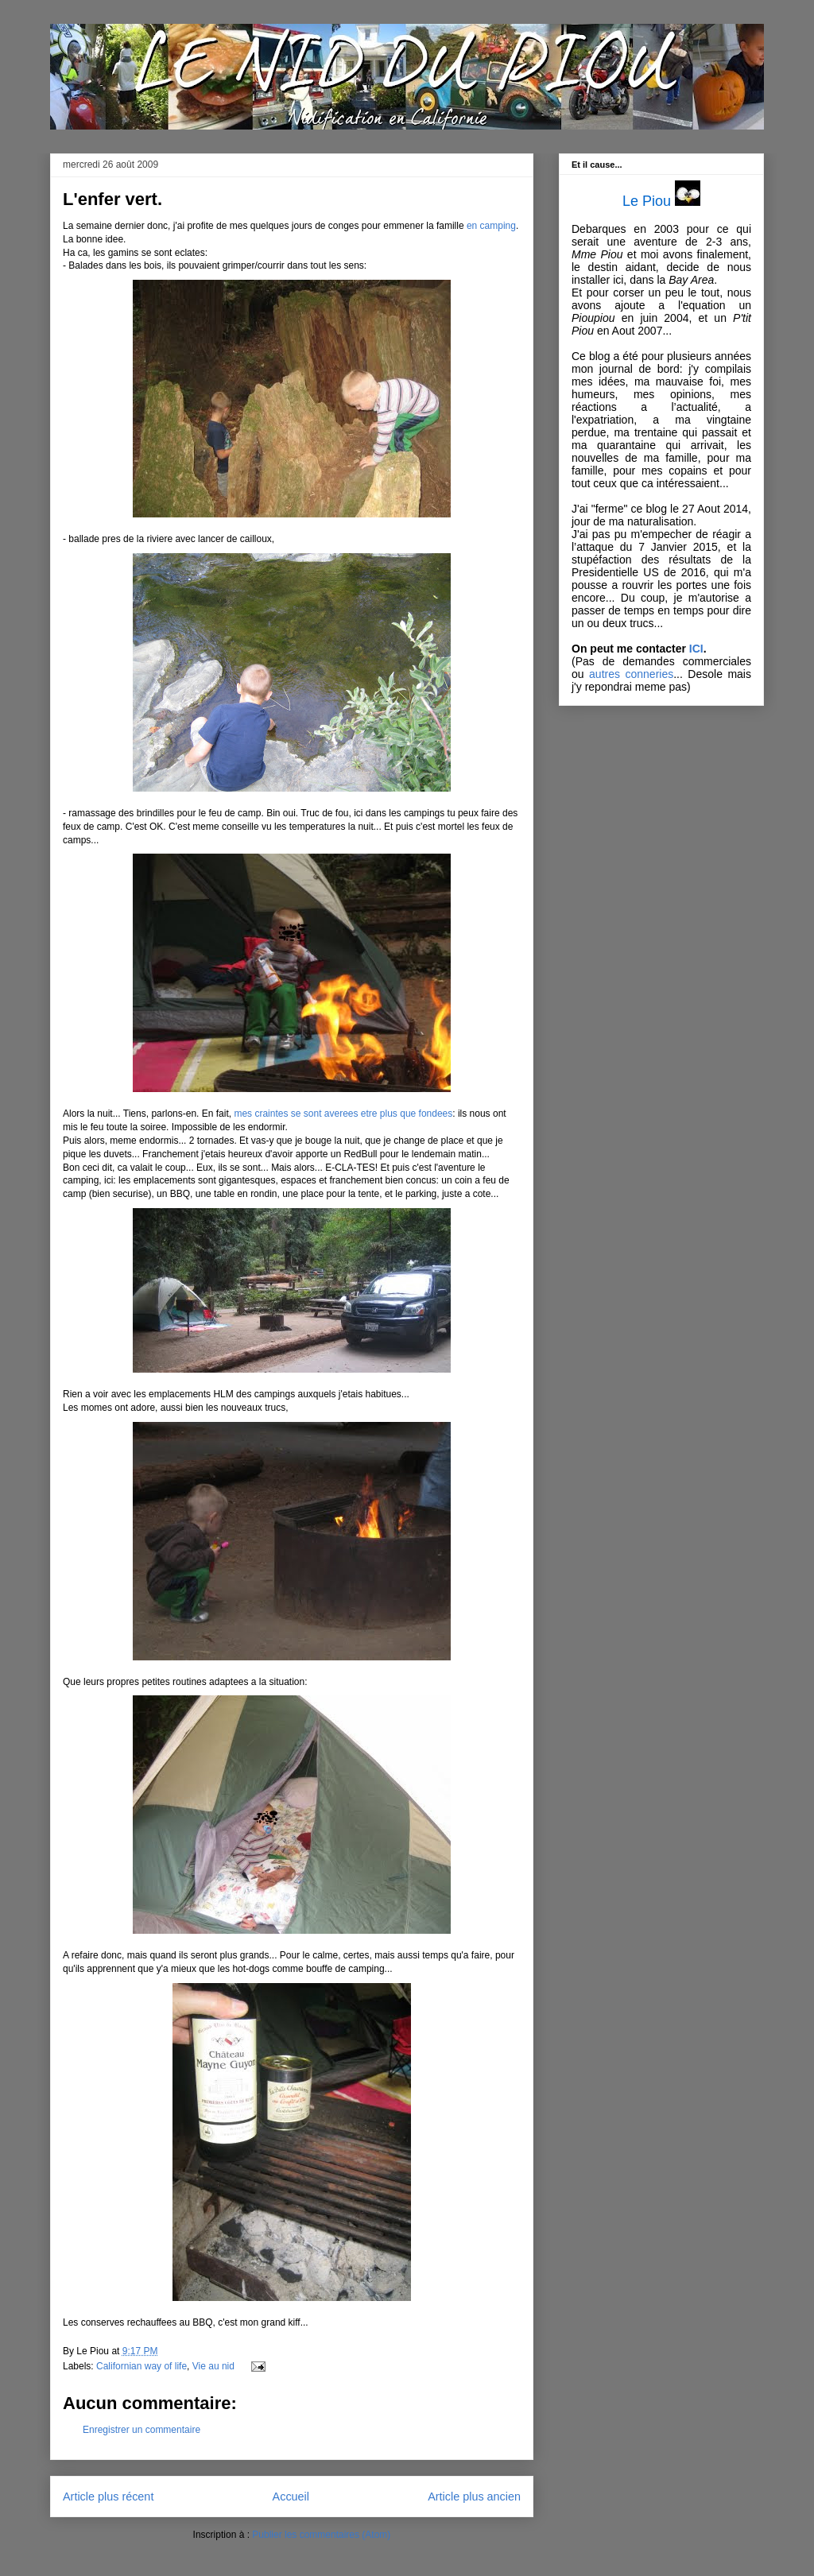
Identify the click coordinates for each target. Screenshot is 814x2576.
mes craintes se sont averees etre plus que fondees (343, 1113)
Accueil (291, 2496)
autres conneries (631, 674)
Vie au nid (213, 2366)
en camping (491, 225)
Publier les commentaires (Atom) (321, 2534)
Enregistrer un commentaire (141, 2429)
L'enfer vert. (112, 199)
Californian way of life (141, 2366)
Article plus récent (108, 2496)
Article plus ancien (474, 2496)
